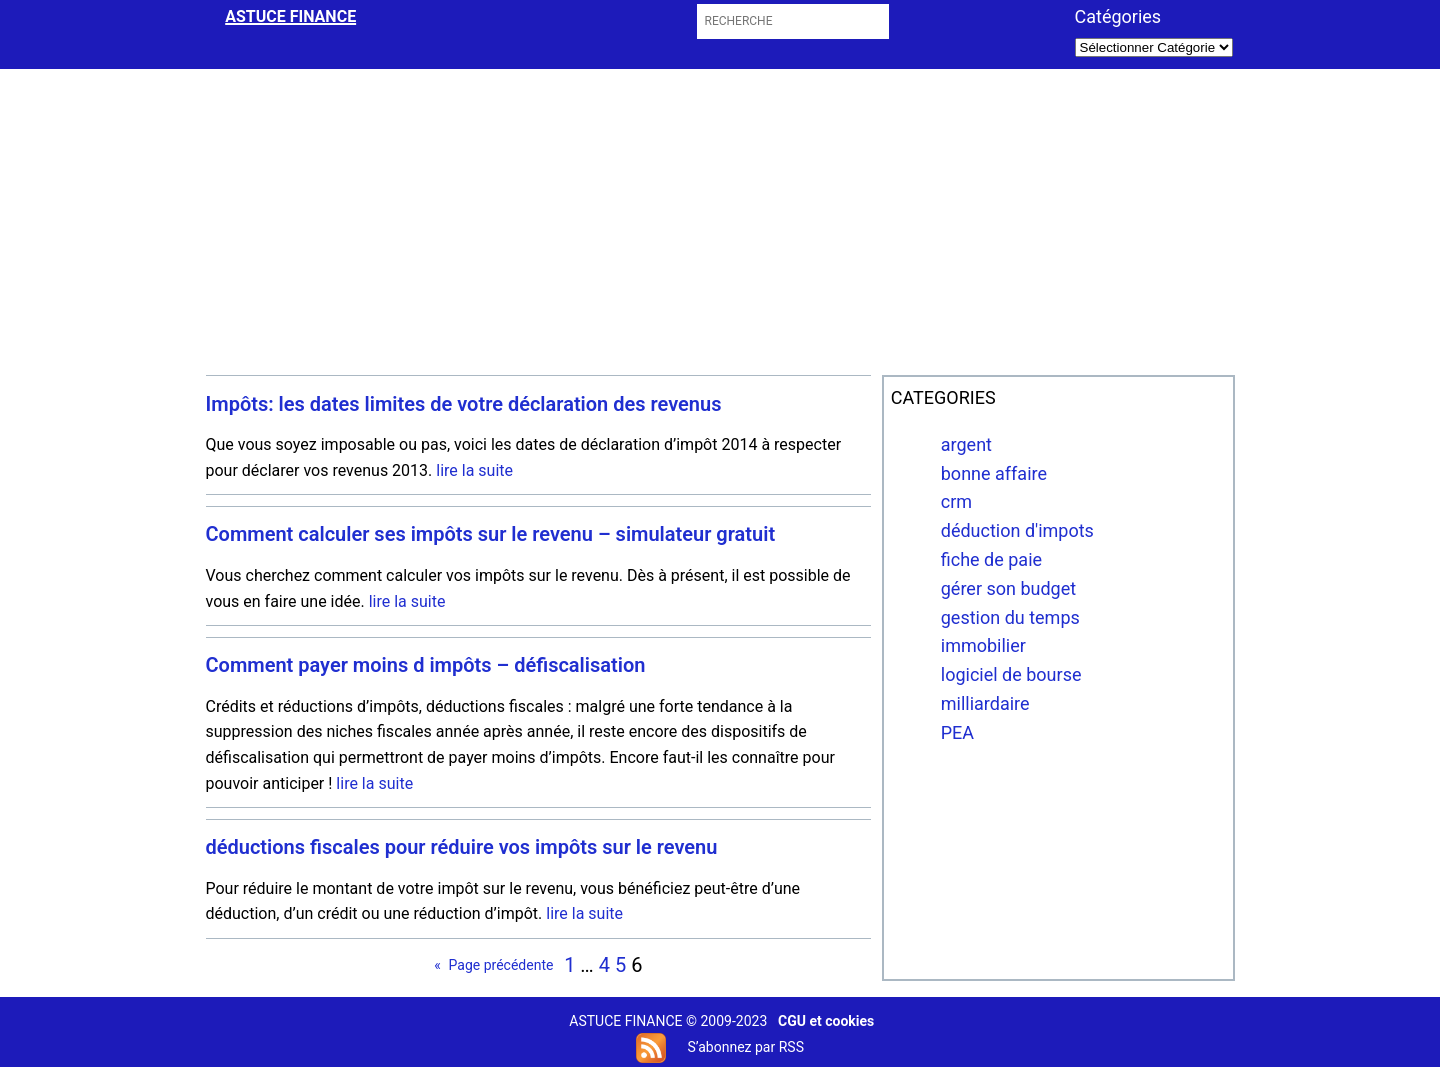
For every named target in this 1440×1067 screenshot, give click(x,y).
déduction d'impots (1017, 530)
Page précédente (493, 965)
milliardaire (985, 703)
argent (966, 444)
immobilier (983, 645)
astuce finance (290, 16)
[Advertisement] (720, 219)
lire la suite (474, 470)
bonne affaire (994, 473)
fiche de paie (991, 559)
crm (956, 501)
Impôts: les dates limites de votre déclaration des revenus (464, 404)
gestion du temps (1010, 617)
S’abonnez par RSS (745, 1047)
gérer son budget (1008, 588)
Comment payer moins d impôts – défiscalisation (426, 665)
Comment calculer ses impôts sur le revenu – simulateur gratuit (491, 534)
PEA (957, 732)
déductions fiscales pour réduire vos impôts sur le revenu (462, 847)
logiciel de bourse (1011, 674)
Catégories (1118, 16)
